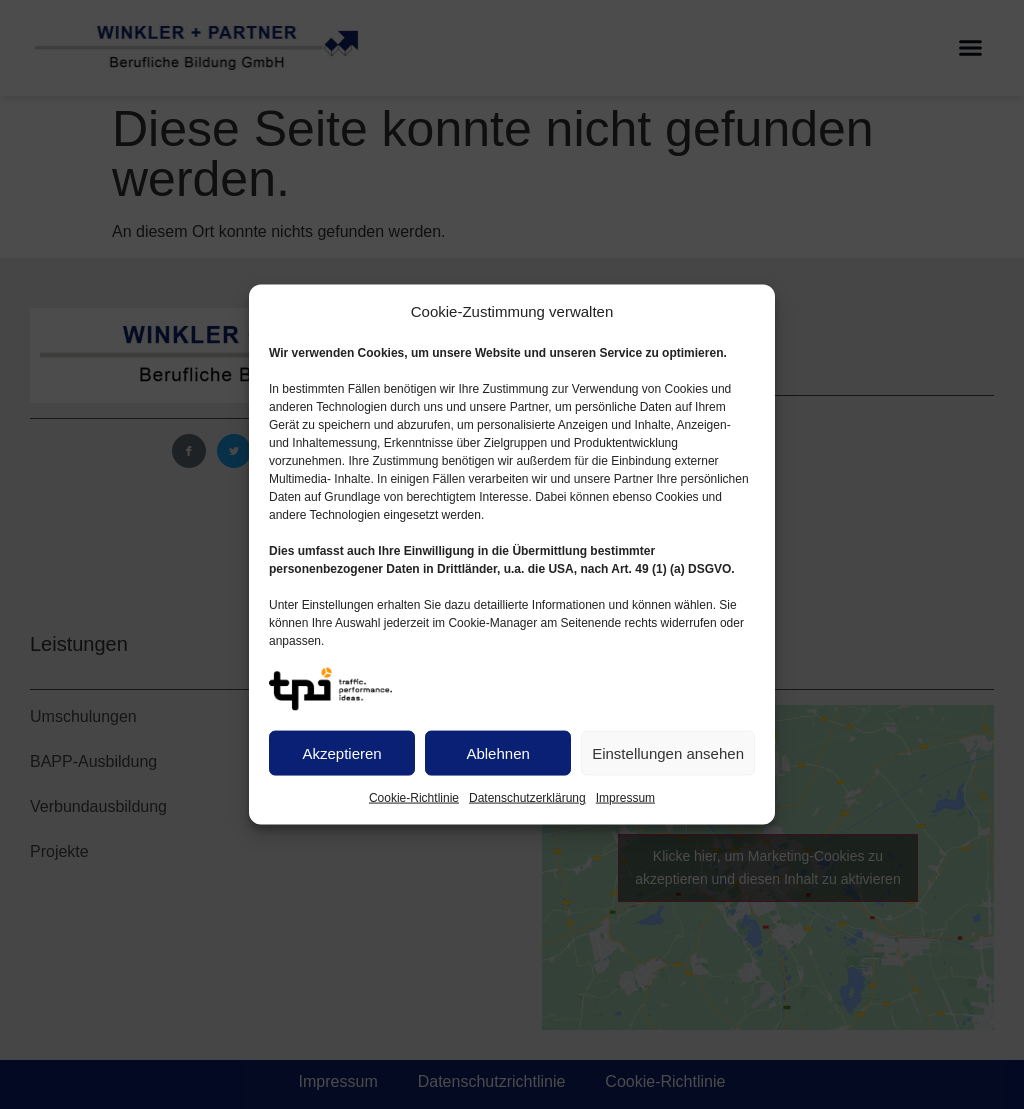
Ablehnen (497, 752)
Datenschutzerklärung (527, 798)
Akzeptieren (341, 752)
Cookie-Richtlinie (414, 798)
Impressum (625, 798)
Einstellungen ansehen (668, 752)
